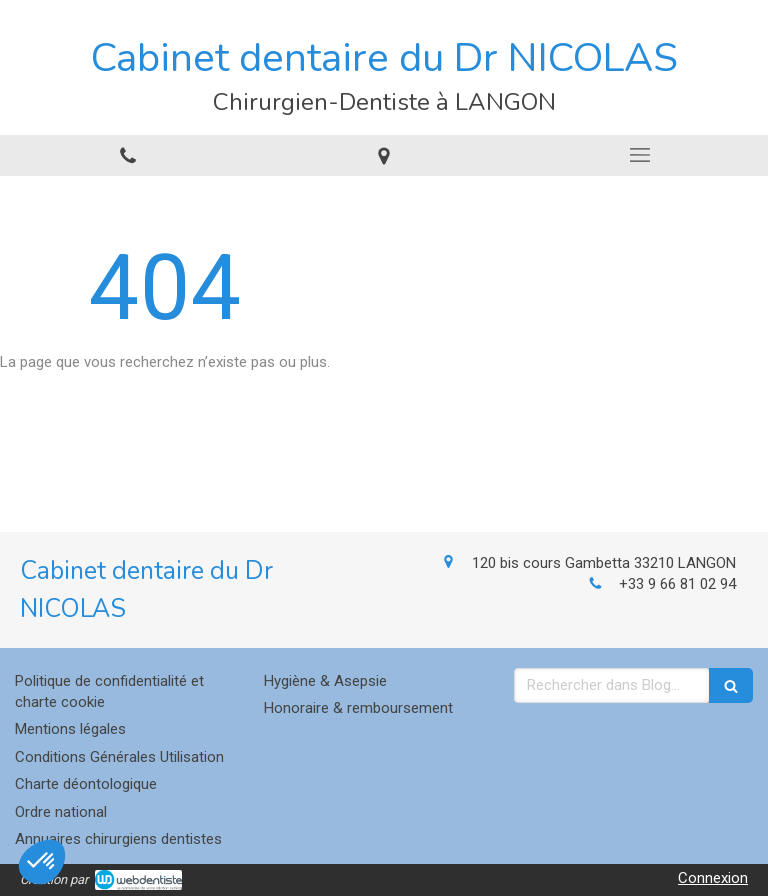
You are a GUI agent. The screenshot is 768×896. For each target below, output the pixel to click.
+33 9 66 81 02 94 (677, 584)
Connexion (713, 878)
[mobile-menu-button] (640, 155)
